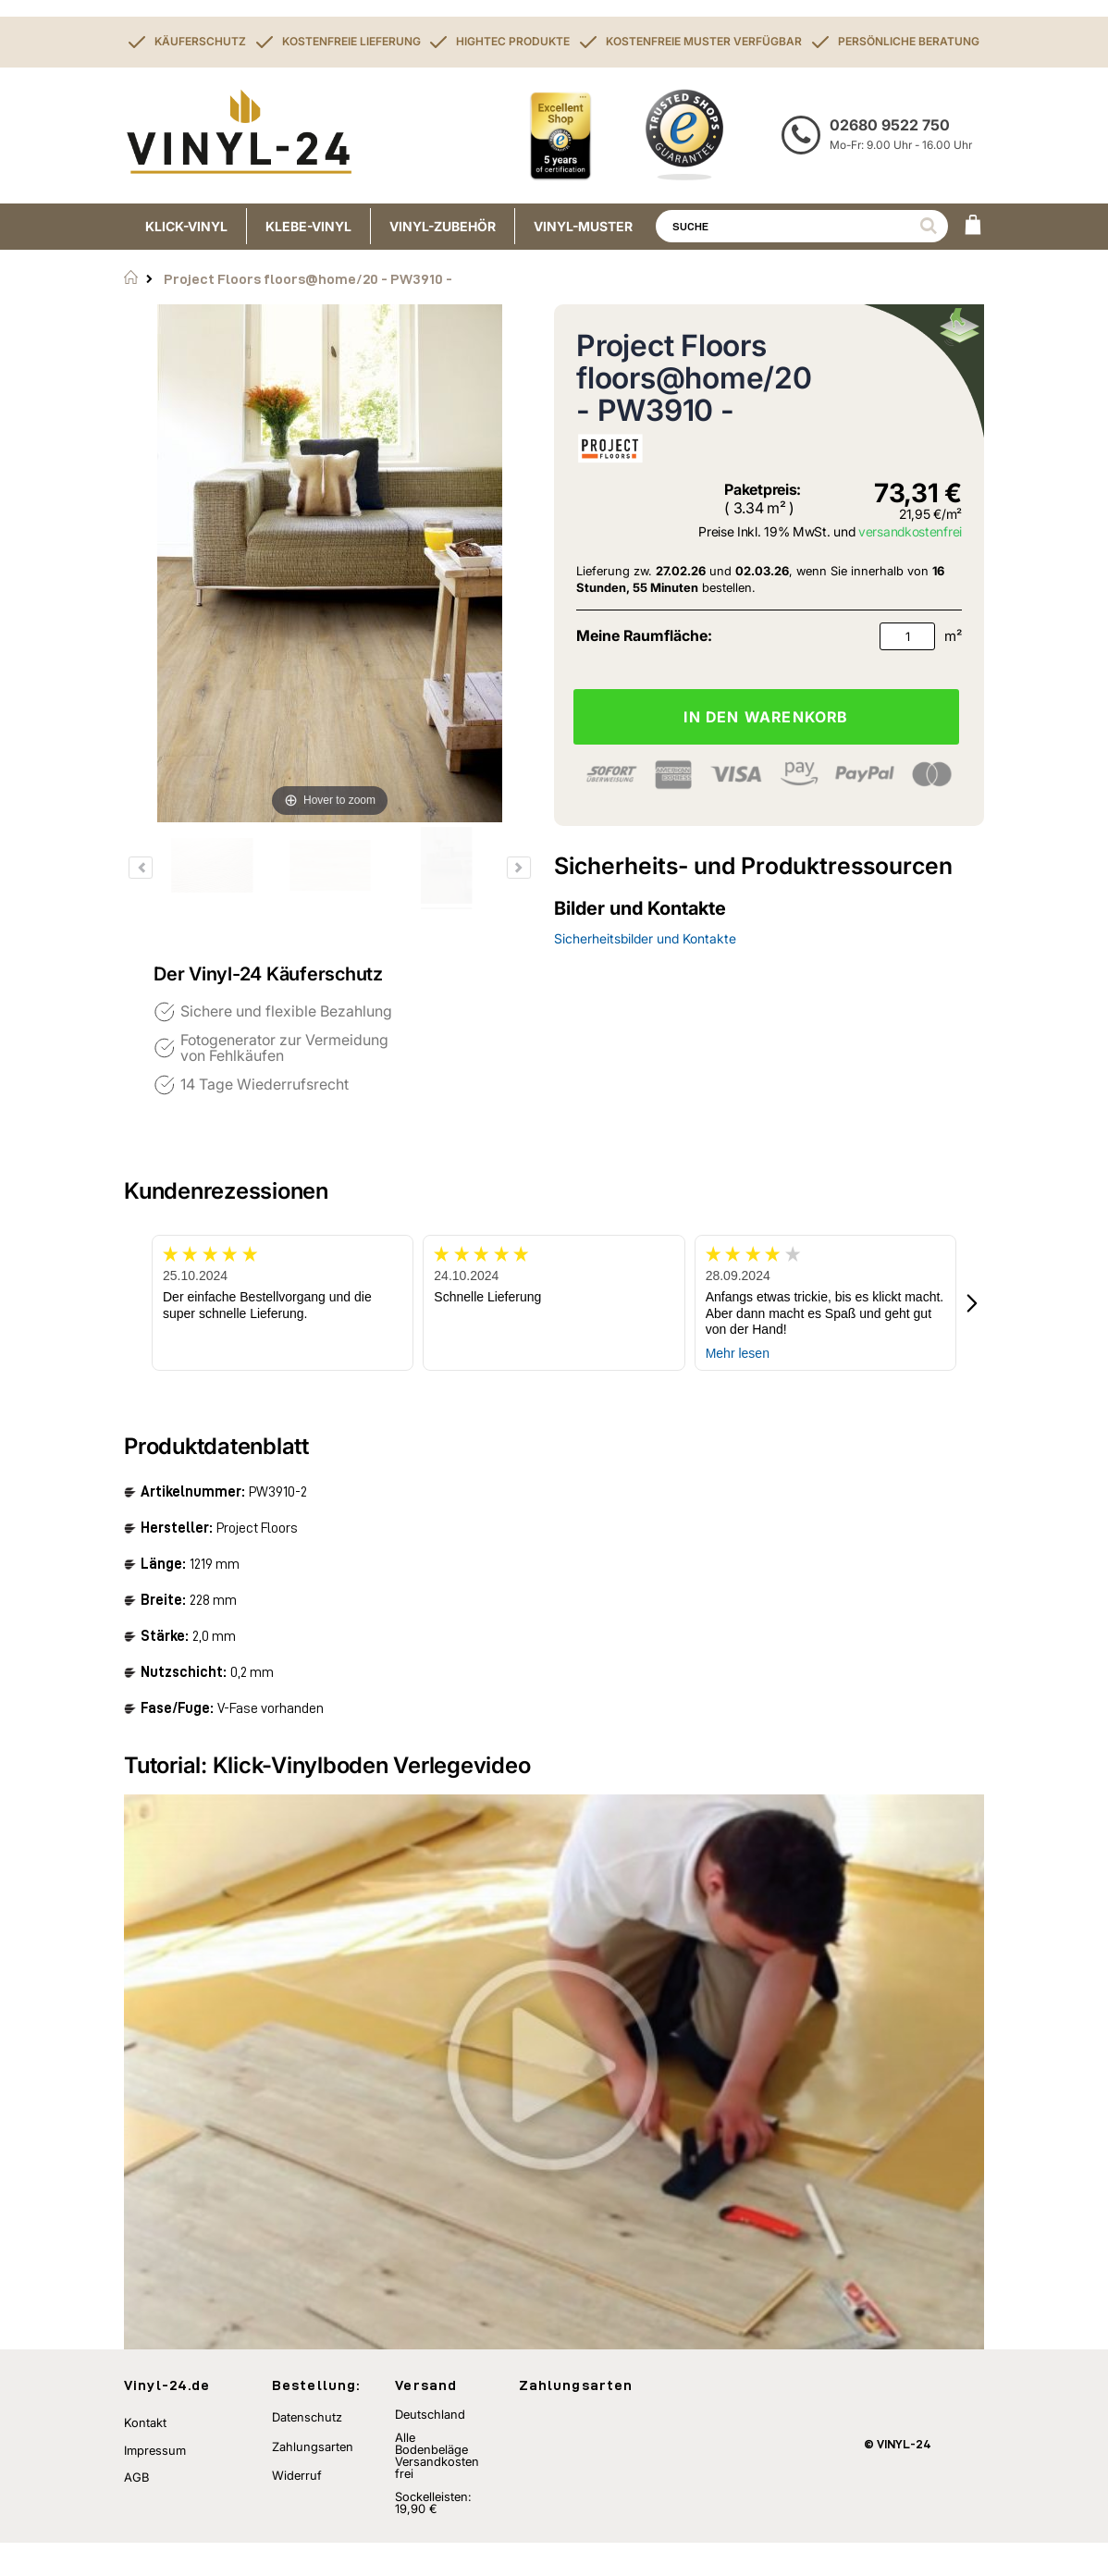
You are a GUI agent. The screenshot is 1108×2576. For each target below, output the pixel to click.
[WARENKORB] (973, 226)
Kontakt (145, 2455)
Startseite (131, 277)
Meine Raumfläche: (644, 635)
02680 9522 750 (890, 125)
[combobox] (802, 226)
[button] (973, 1303)
